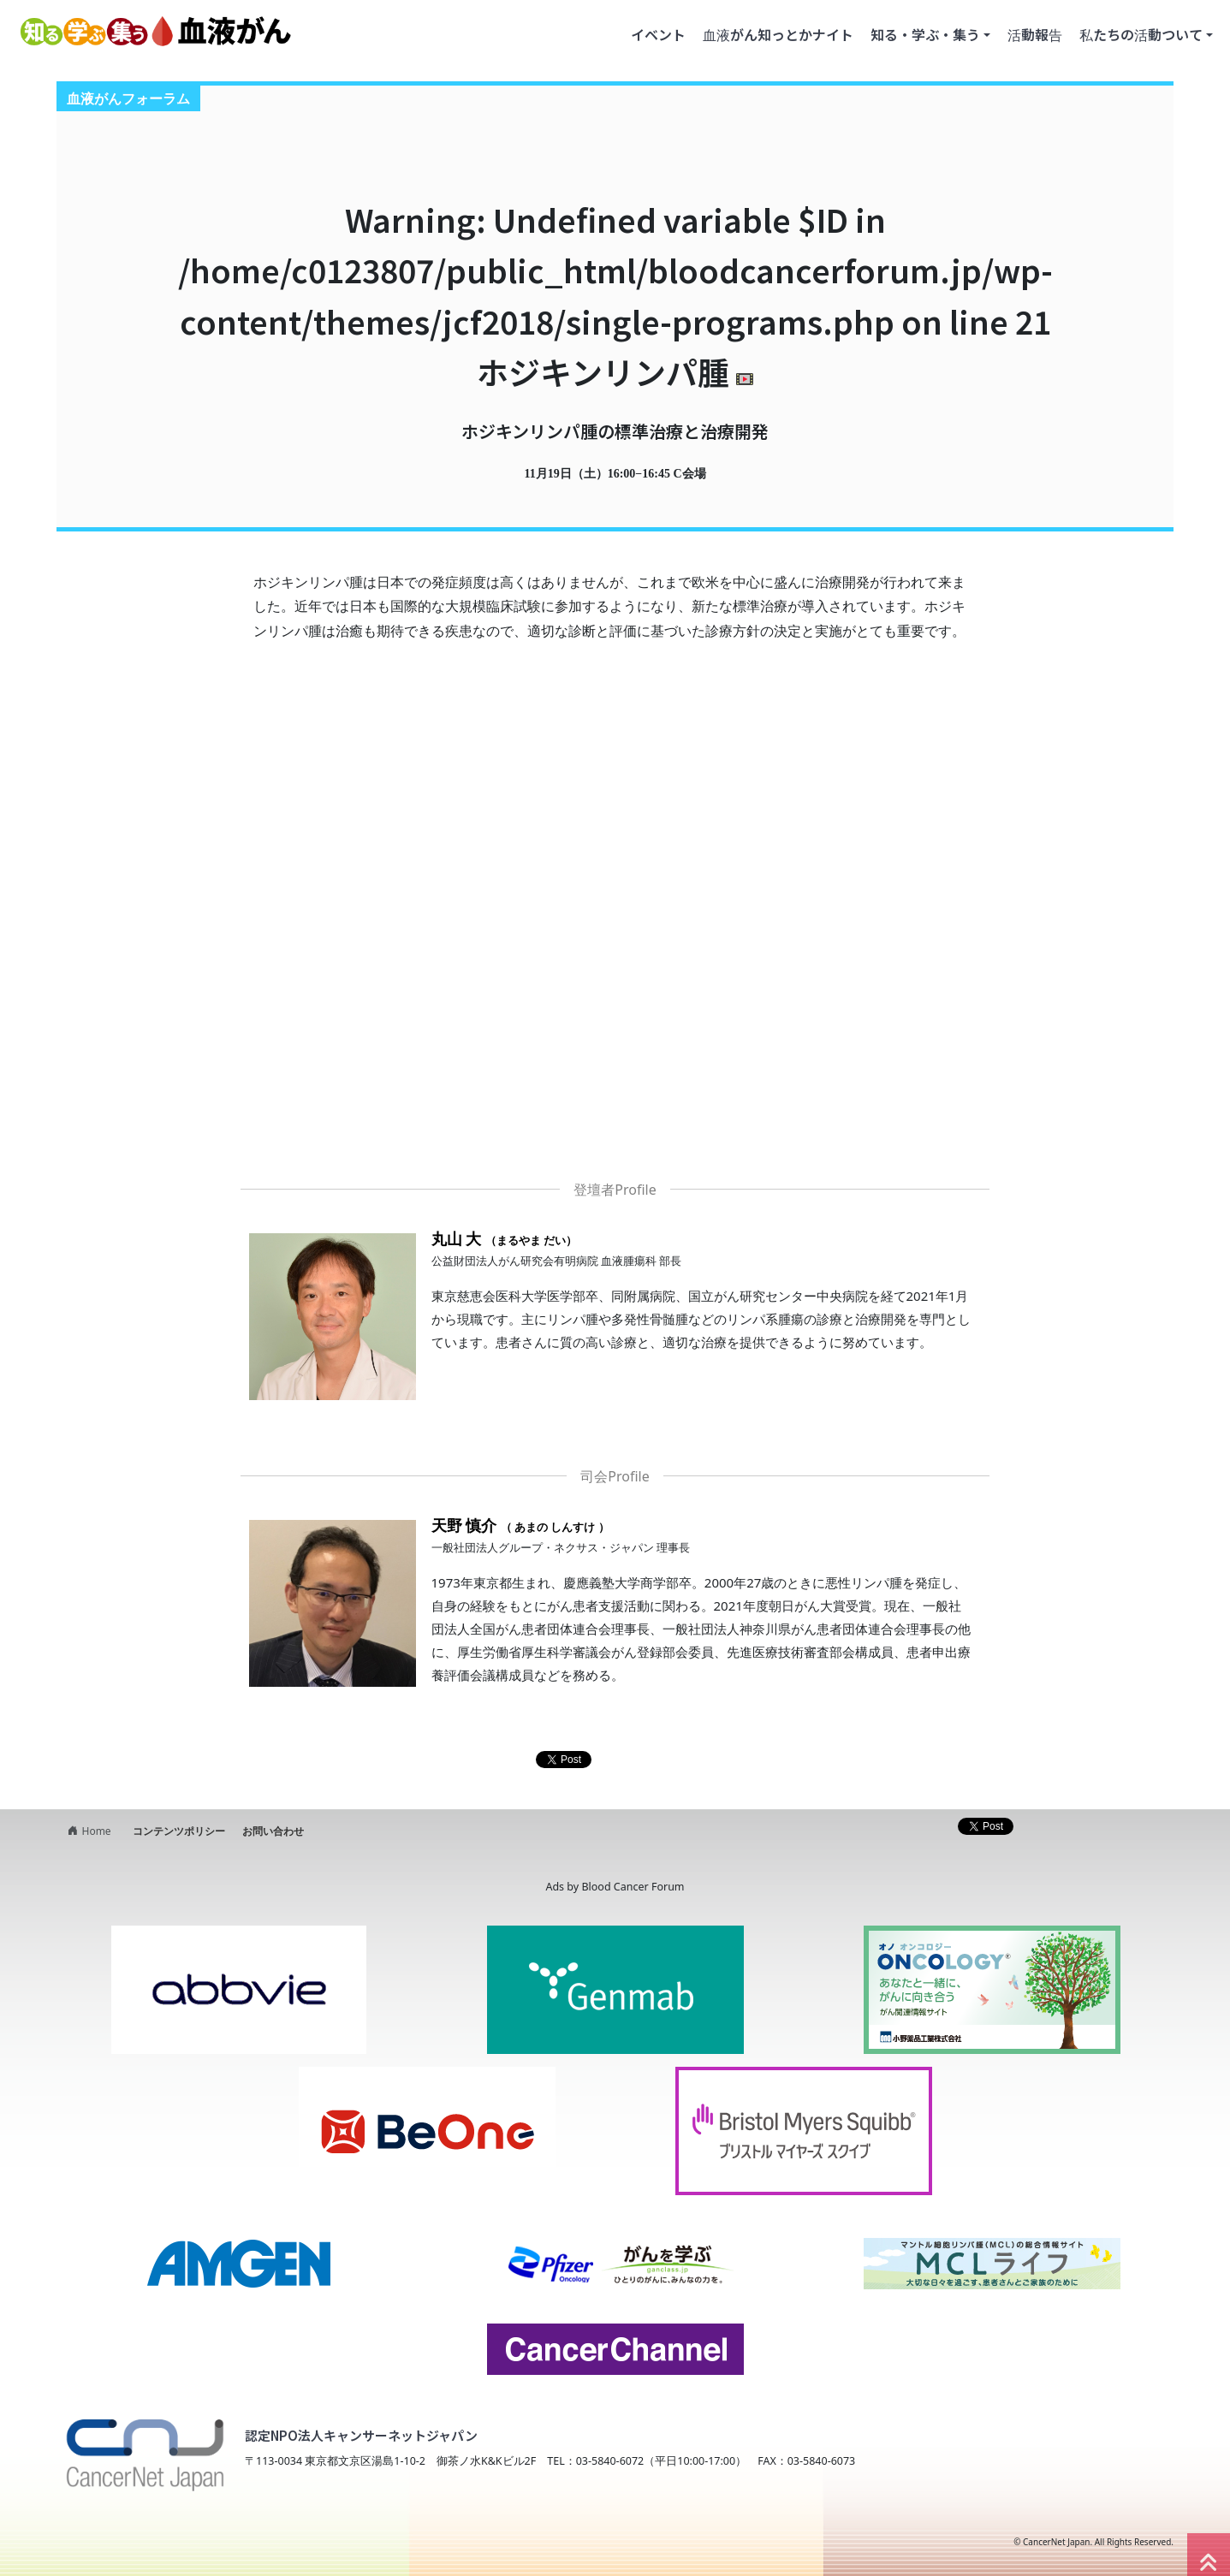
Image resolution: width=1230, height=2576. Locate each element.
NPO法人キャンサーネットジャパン (199, 2541)
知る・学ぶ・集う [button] (925, 34)
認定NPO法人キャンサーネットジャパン (361, 2435)
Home (87, 1831)
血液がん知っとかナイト (778, 34)
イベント (658, 34)
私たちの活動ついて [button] (1141, 34)
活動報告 (1034, 34)
